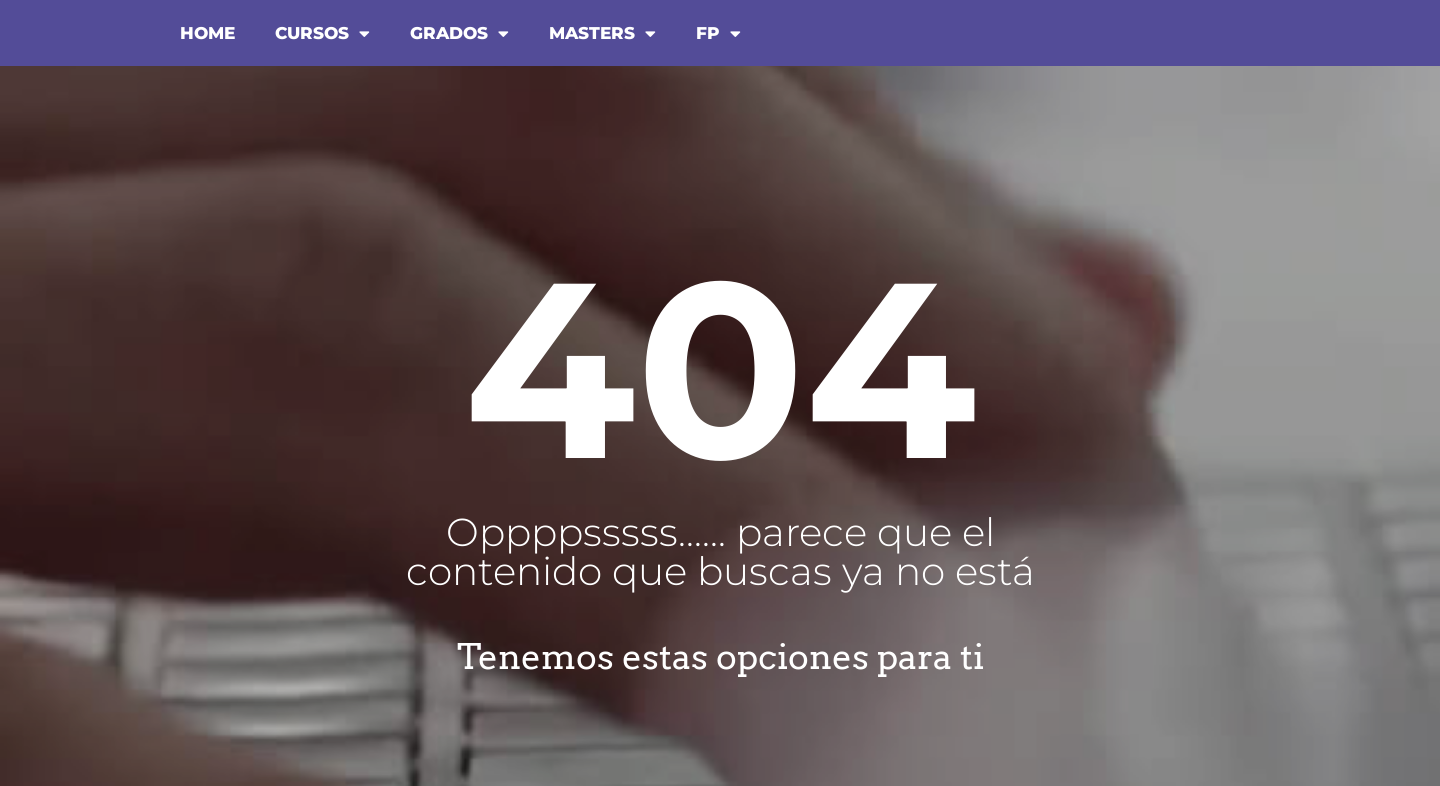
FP (718, 33)
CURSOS (322, 33)
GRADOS (459, 33)
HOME (207, 33)
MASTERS (602, 33)
